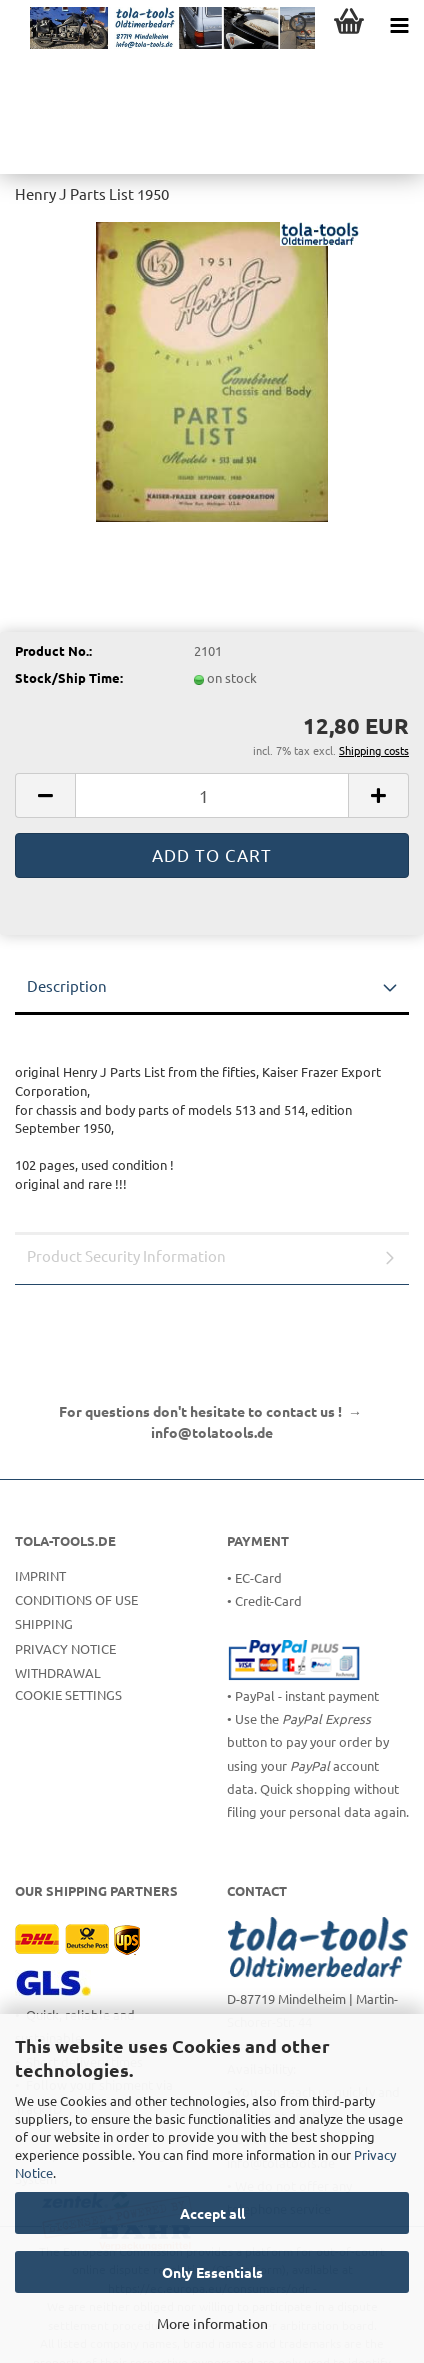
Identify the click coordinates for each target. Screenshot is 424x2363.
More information (212, 2323)
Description (67, 985)
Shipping (44, 1623)
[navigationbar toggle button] (399, 25)
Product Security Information (126, 1255)
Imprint (40, 1575)
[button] (45, 795)
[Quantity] (212, 795)
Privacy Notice (65, 1648)
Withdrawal (58, 1672)
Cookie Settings (68, 1694)
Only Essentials (212, 2272)
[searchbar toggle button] (299, 25)
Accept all (212, 2213)
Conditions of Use (76, 1599)
